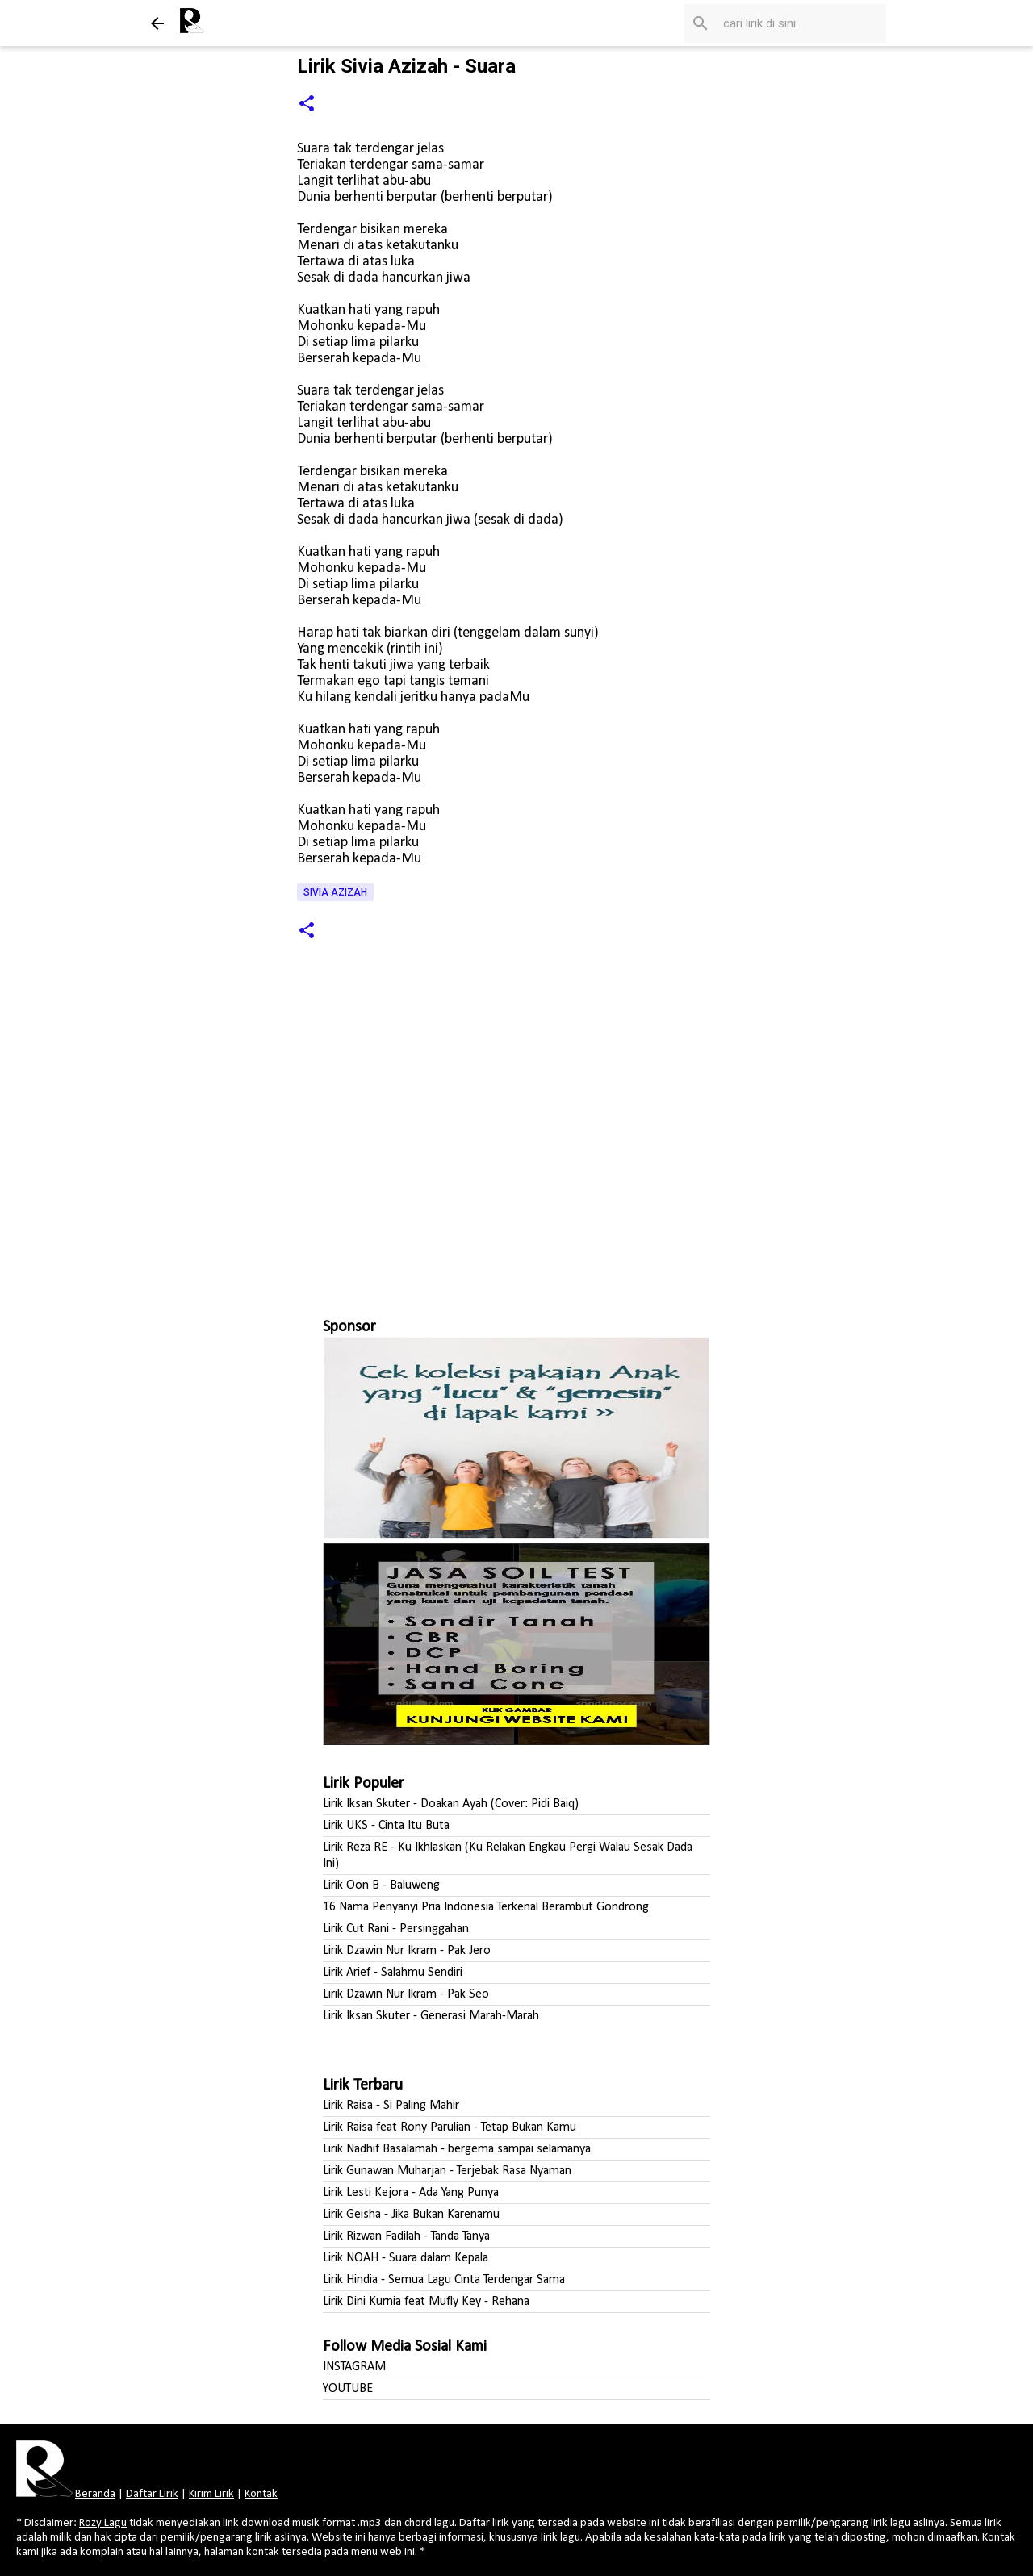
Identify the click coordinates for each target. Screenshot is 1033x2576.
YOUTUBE (348, 2388)
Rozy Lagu (103, 2523)
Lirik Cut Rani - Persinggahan (396, 1929)
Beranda (95, 2494)
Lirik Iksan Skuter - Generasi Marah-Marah (431, 2016)
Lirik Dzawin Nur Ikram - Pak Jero (407, 1950)
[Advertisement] (516, 1139)
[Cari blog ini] (801, 23)
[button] (306, 104)
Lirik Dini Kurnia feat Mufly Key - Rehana (426, 2301)
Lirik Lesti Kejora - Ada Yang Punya (411, 2192)
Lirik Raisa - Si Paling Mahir (391, 2105)
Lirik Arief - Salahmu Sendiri (392, 1972)
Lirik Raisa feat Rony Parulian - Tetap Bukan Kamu (449, 2127)
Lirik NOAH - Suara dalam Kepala (405, 2258)
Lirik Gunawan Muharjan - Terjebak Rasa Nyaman (447, 2171)
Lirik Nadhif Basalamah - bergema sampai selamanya (457, 2149)
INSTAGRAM (354, 2367)
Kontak (261, 2494)
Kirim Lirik (211, 2494)
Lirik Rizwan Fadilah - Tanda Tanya (406, 2236)
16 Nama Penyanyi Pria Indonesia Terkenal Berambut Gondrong (486, 1907)
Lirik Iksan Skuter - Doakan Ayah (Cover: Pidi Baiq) (451, 1803)
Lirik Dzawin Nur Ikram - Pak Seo (406, 1994)
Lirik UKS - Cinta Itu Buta (386, 1825)
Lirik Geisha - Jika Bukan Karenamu (411, 2214)
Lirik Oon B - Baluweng (381, 1885)
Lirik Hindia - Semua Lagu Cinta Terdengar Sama (444, 2279)
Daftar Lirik (152, 2494)
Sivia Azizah (335, 892)
